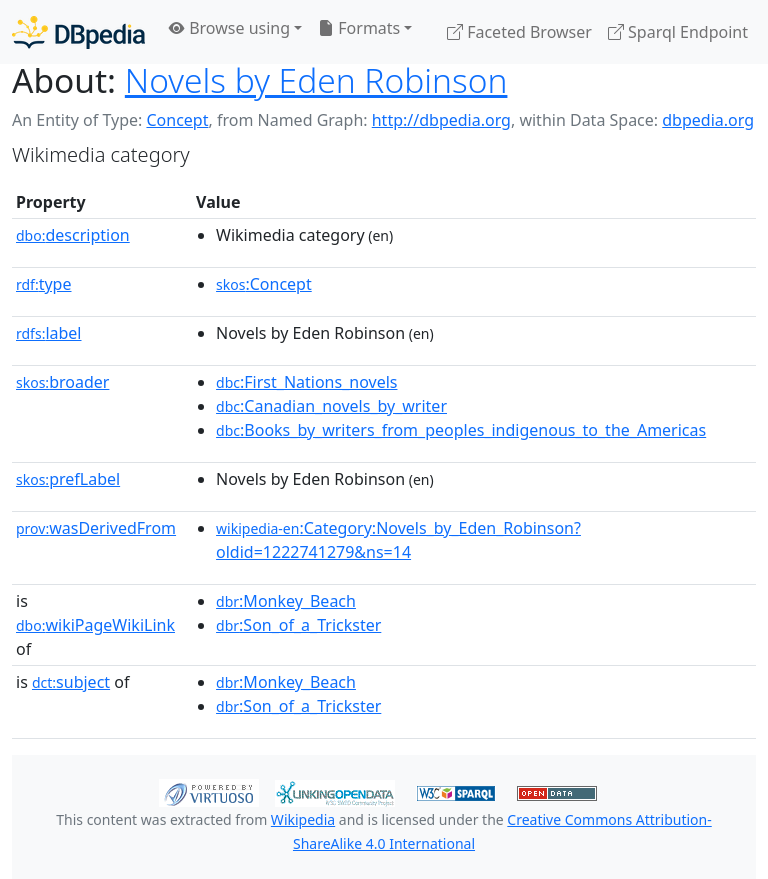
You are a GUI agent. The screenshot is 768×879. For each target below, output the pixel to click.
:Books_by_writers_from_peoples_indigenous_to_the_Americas (461, 430)
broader (62, 382)
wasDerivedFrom (96, 528)
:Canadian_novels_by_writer (331, 406)
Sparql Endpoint (678, 32)
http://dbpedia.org (441, 120)
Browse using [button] (229, 28)
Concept (177, 120)
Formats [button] (359, 28)
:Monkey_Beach (286, 601)
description (73, 235)
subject (71, 682)
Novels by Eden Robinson (316, 80)
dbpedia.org (708, 120)
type (44, 284)
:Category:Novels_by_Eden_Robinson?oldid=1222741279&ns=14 (398, 540)
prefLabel (68, 479)
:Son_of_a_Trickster (298, 625)
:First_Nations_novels (306, 382)
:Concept (264, 284)
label (49, 333)
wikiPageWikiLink (95, 625)
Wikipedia (303, 819)
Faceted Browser (519, 32)
